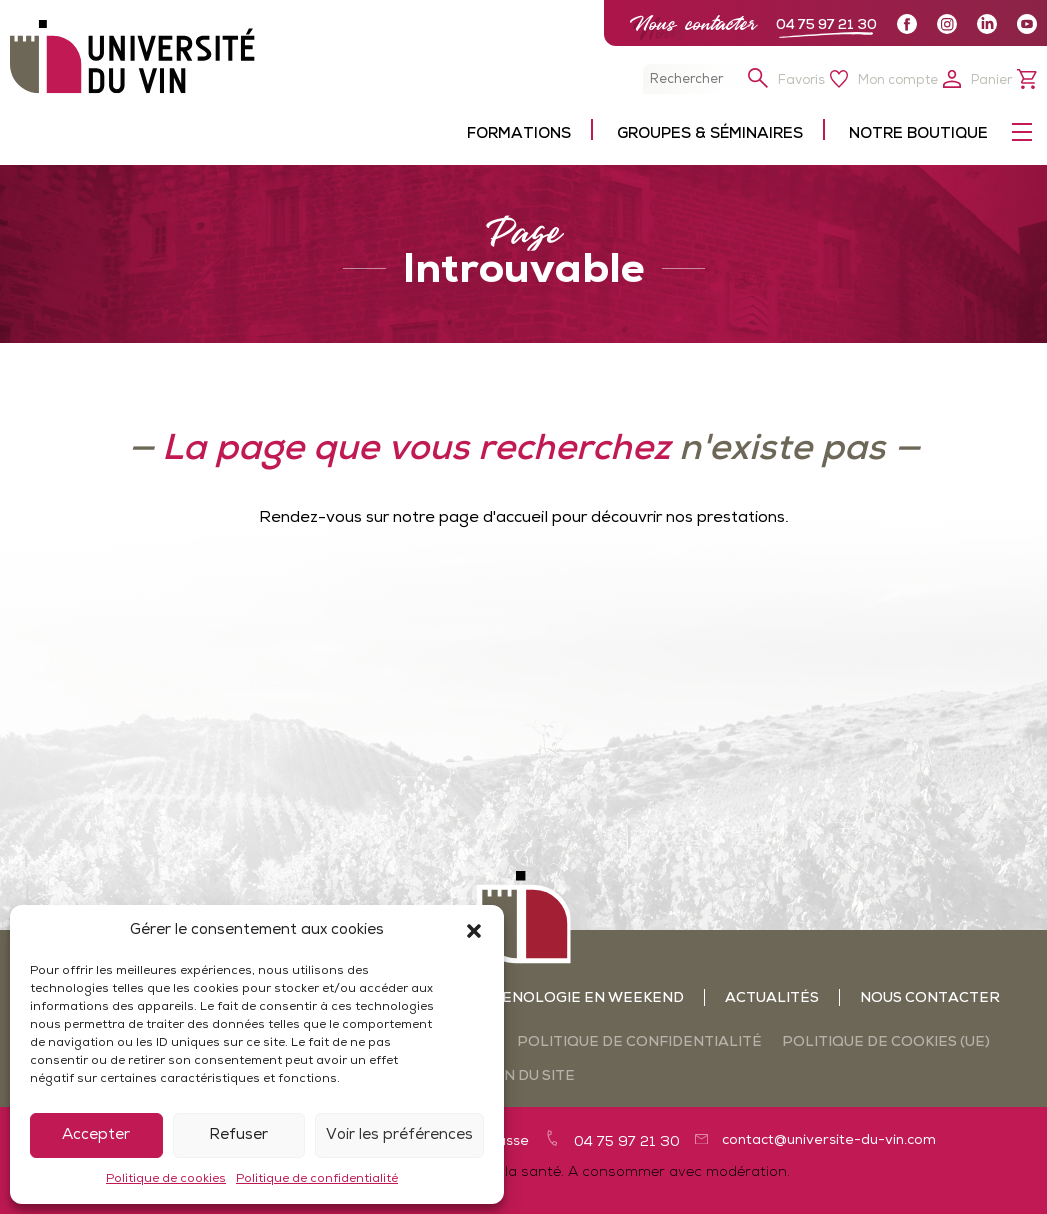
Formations (519, 134)
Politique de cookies (166, 1179)
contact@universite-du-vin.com (829, 1140)
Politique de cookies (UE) (886, 1042)
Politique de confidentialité (317, 1179)
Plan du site (524, 1076)
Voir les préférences (399, 1135)
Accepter (96, 1135)
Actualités (772, 998)
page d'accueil (493, 518)
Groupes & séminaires (710, 134)
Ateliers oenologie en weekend (548, 998)
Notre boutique (918, 134)
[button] (474, 931)
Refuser (238, 1135)
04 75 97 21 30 (826, 25)
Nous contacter (693, 23)
